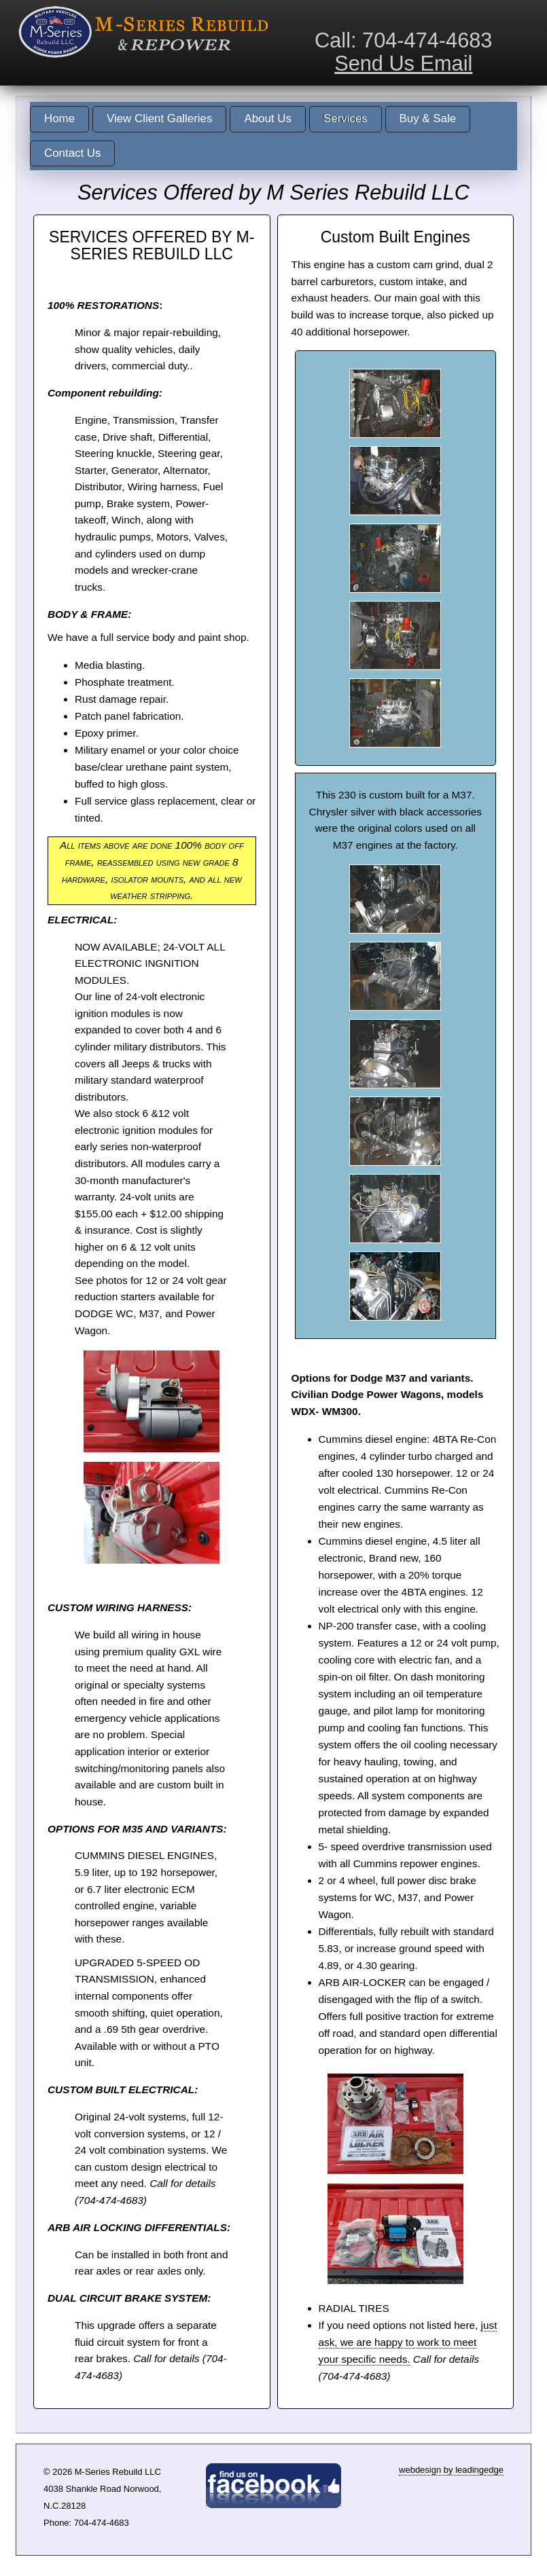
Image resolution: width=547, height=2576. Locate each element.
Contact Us (72, 153)
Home (59, 118)
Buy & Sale (428, 118)
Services (345, 118)
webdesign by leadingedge (451, 2470)
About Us (267, 118)
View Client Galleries (159, 118)
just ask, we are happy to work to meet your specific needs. (408, 2342)
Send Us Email (403, 63)
